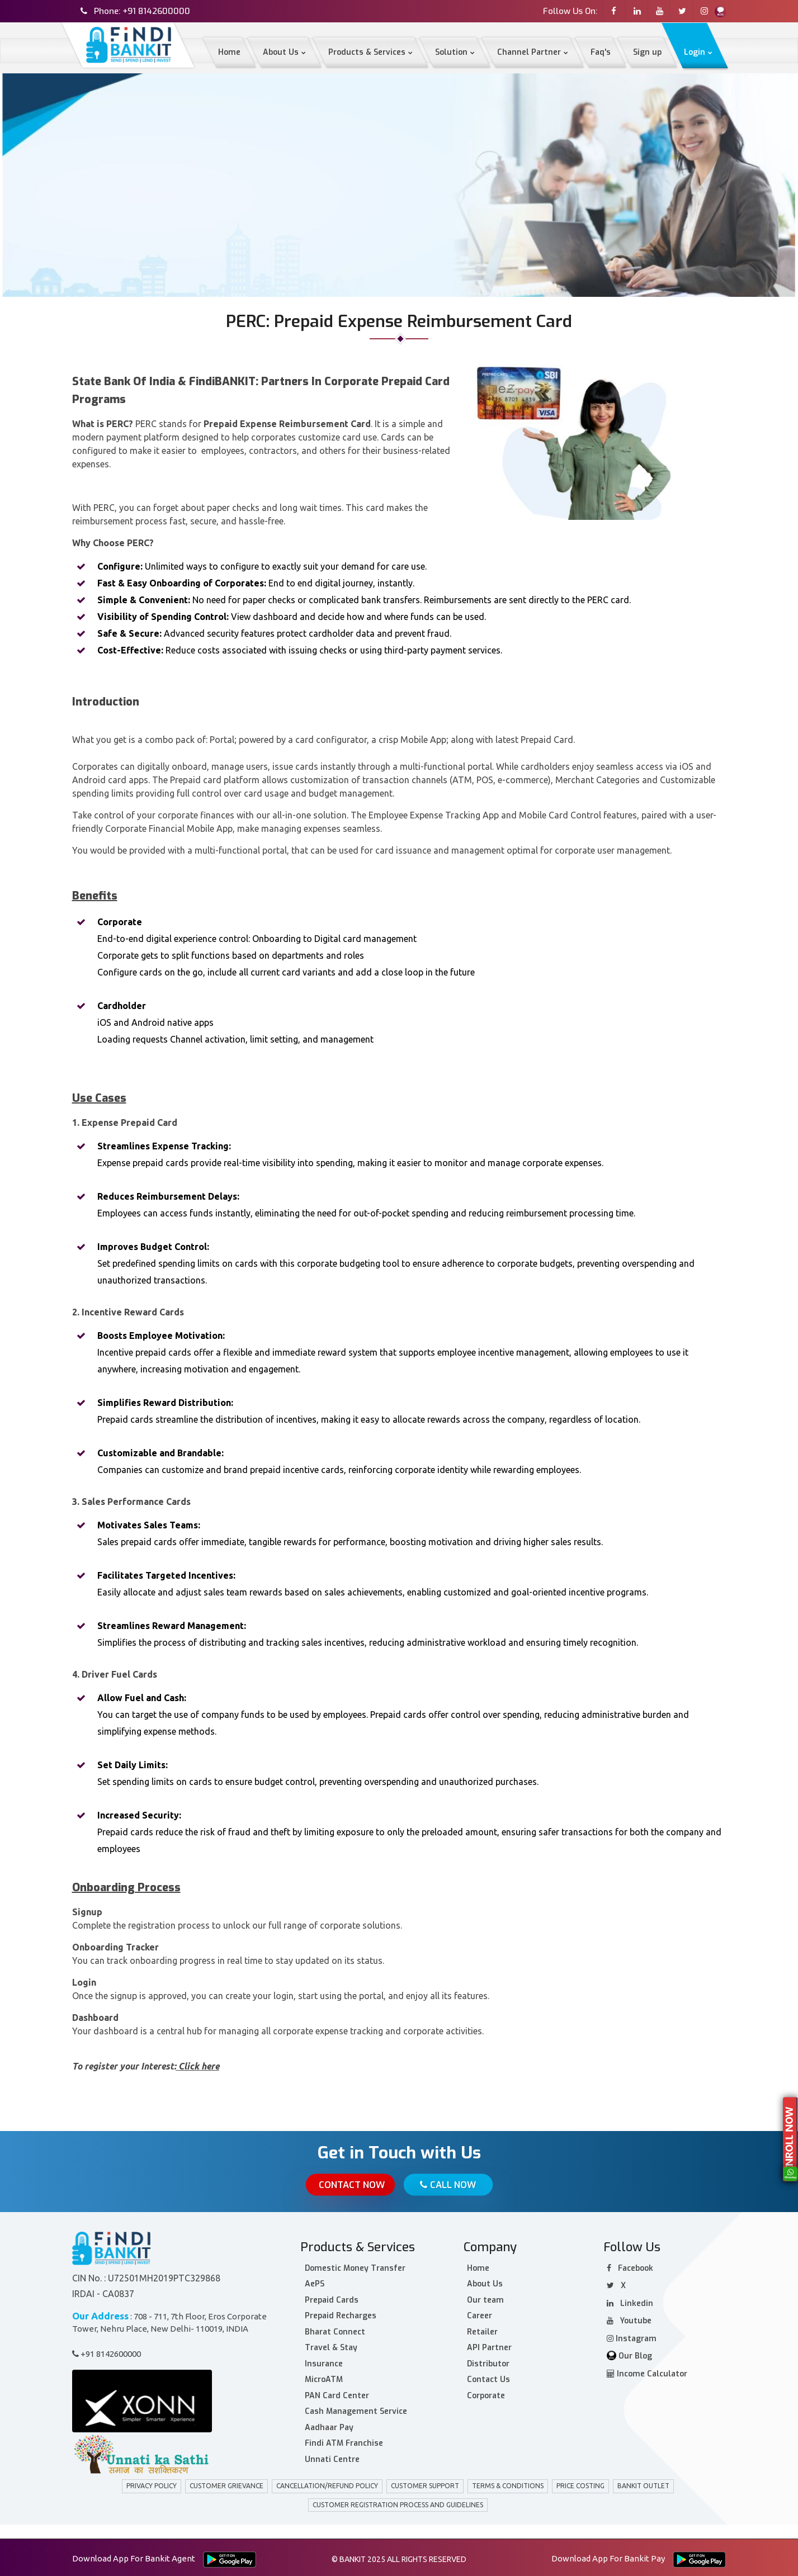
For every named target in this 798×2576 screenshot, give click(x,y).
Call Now (449, 2185)
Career (479, 2313)
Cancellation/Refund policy (327, 2483)
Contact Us (488, 2377)
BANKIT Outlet (643, 2483)
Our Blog (629, 2353)
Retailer (482, 2329)
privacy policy (151, 2483)
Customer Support (425, 2483)
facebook (630, 2266)
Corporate (486, 2393)
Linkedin (630, 2301)
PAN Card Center (337, 2393)
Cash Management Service (356, 2409)
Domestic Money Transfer (355, 2266)
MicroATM (324, 2377)
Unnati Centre (332, 2457)
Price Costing (580, 2483)
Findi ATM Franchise (344, 2441)
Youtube (629, 2318)
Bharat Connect (335, 2329)
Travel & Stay (331, 2345)
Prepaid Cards (331, 2298)
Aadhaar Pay (329, 2425)
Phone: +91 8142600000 (142, 11)
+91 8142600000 (106, 2351)
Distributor (488, 2361)
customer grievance (226, 2483)
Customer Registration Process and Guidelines (398, 2502)
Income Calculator (647, 2371)
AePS (314, 2281)
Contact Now (348, 2185)
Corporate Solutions (151, 224)
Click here (198, 2066)
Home (84, 224)
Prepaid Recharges (340, 2313)
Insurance (324, 2361)
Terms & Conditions (508, 2483)
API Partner (489, 2345)
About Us (485, 2281)
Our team (485, 2298)
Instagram (632, 2336)
